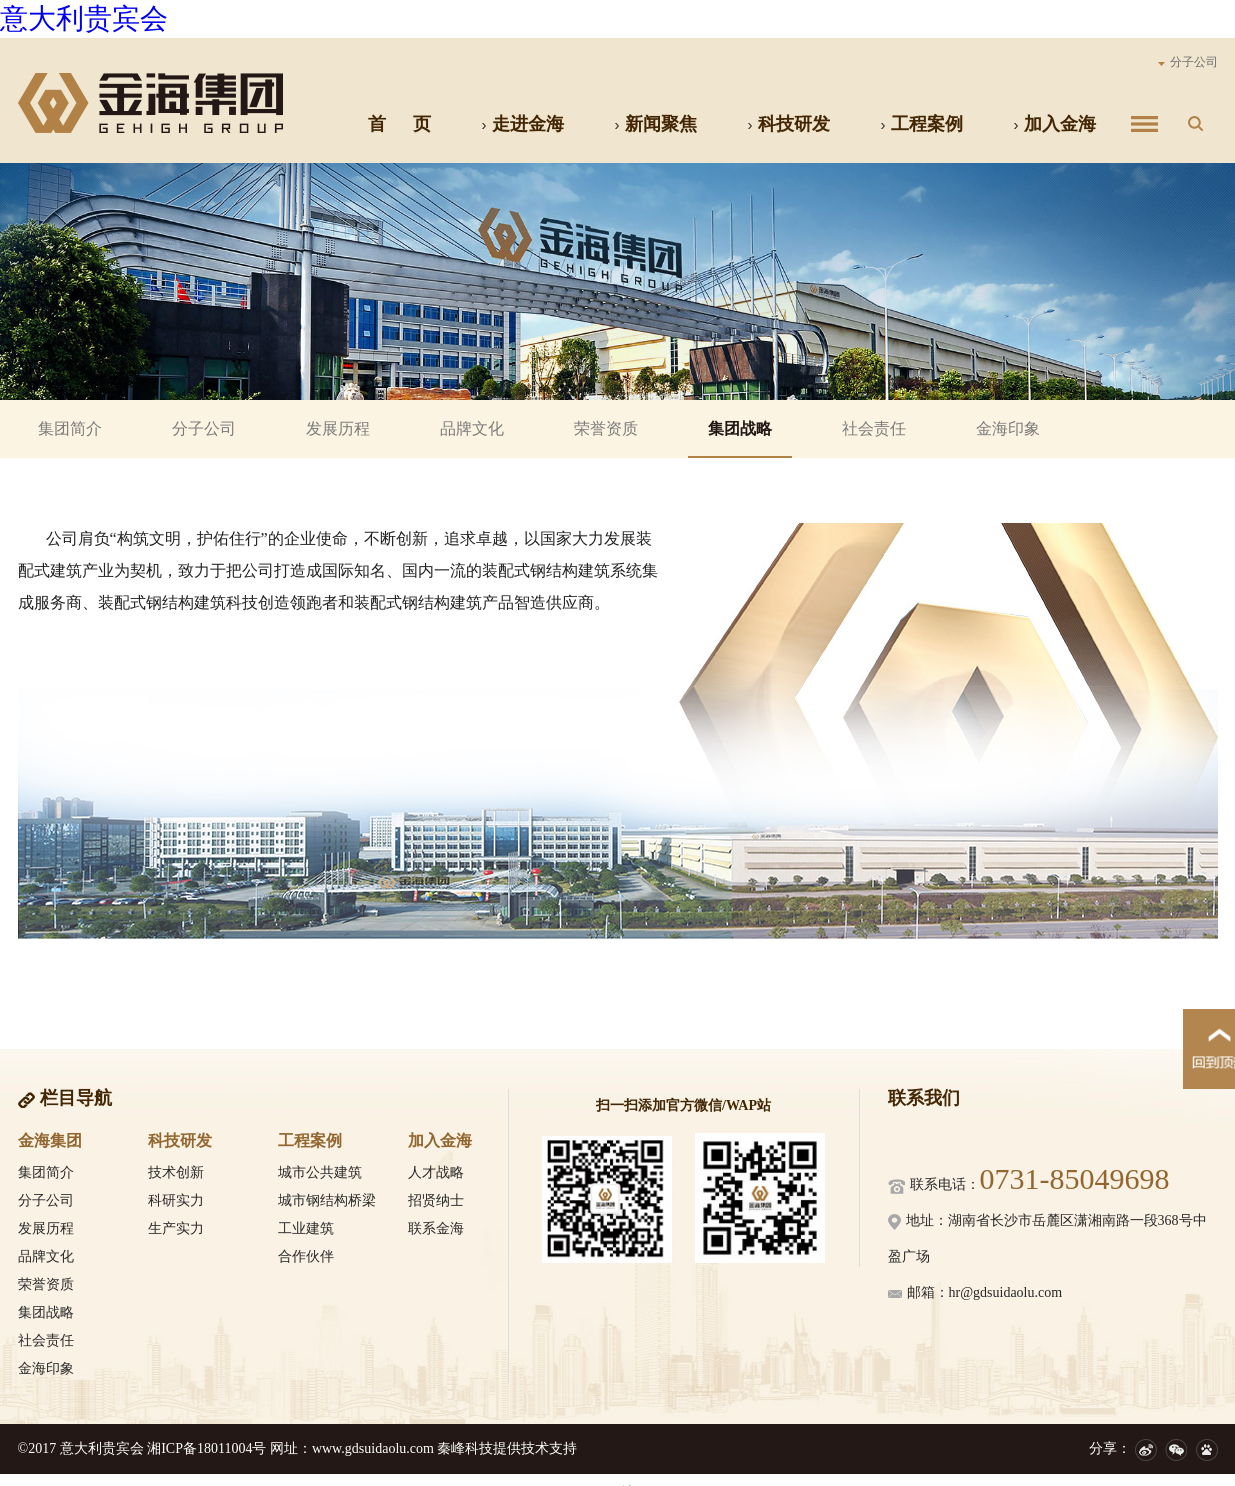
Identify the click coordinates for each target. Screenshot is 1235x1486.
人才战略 (436, 1172)
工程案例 (921, 124)
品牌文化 (472, 428)
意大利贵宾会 (84, 18)
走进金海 (522, 124)
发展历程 (338, 428)
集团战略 (740, 428)
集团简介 (70, 428)
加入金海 (1054, 124)
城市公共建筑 (320, 1172)
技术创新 (176, 1172)
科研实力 (176, 1200)
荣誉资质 (606, 428)
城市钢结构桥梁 (327, 1200)
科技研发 (788, 124)
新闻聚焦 (655, 124)
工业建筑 (306, 1228)
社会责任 (874, 428)
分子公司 (1188, 62)
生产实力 (176, 1228)
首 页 (399, 124)
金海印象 (1008, 428)
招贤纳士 (436, 1200)
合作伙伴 (306, 1256)
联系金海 (436, 1228)
